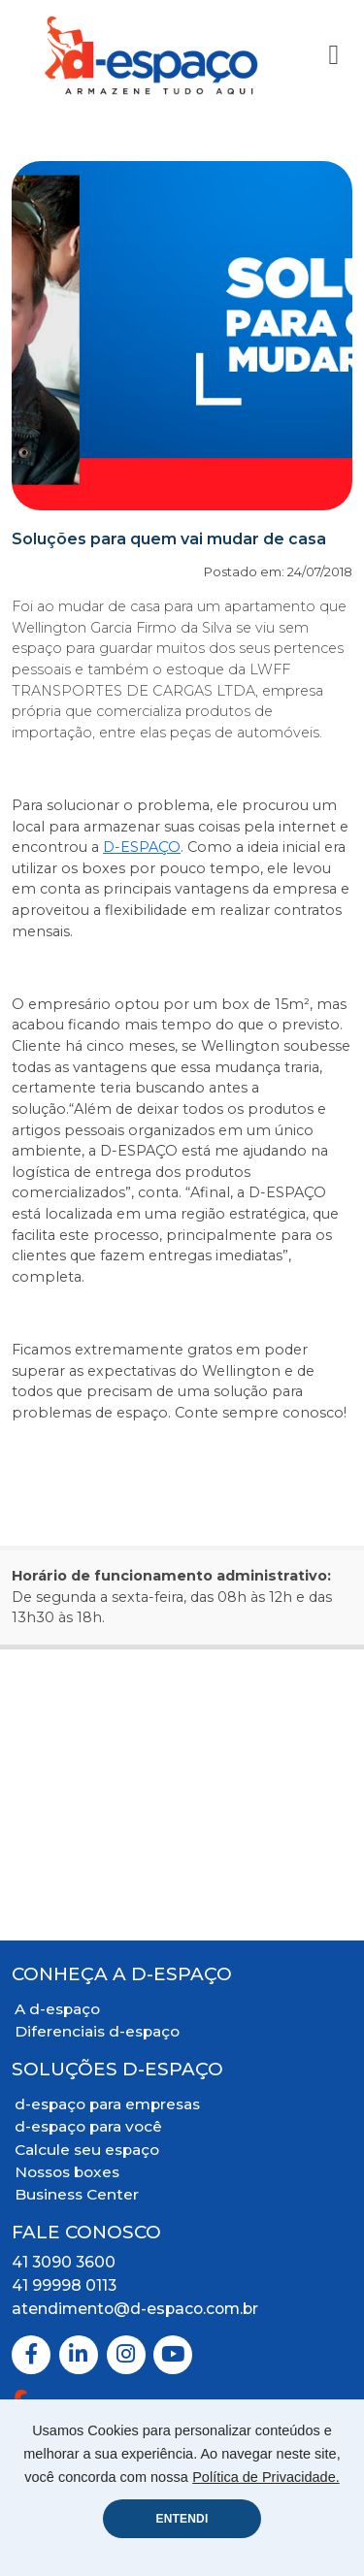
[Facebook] (31, 2354)
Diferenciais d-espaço (97, 2031)
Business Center (77, 2194)
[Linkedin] (78, 2354)
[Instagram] (126, 2354)
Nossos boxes (67, 2172)
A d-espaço (57, 2009)
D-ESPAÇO (142, 847)
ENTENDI (182, 2519)
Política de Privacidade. (266, 2477)
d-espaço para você (88, 2126)
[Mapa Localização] (182, 1794)
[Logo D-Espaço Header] (152, 55)
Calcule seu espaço (87, 2149)
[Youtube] (172, 2354)
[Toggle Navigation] (333, 55)
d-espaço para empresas (107, 2104)
